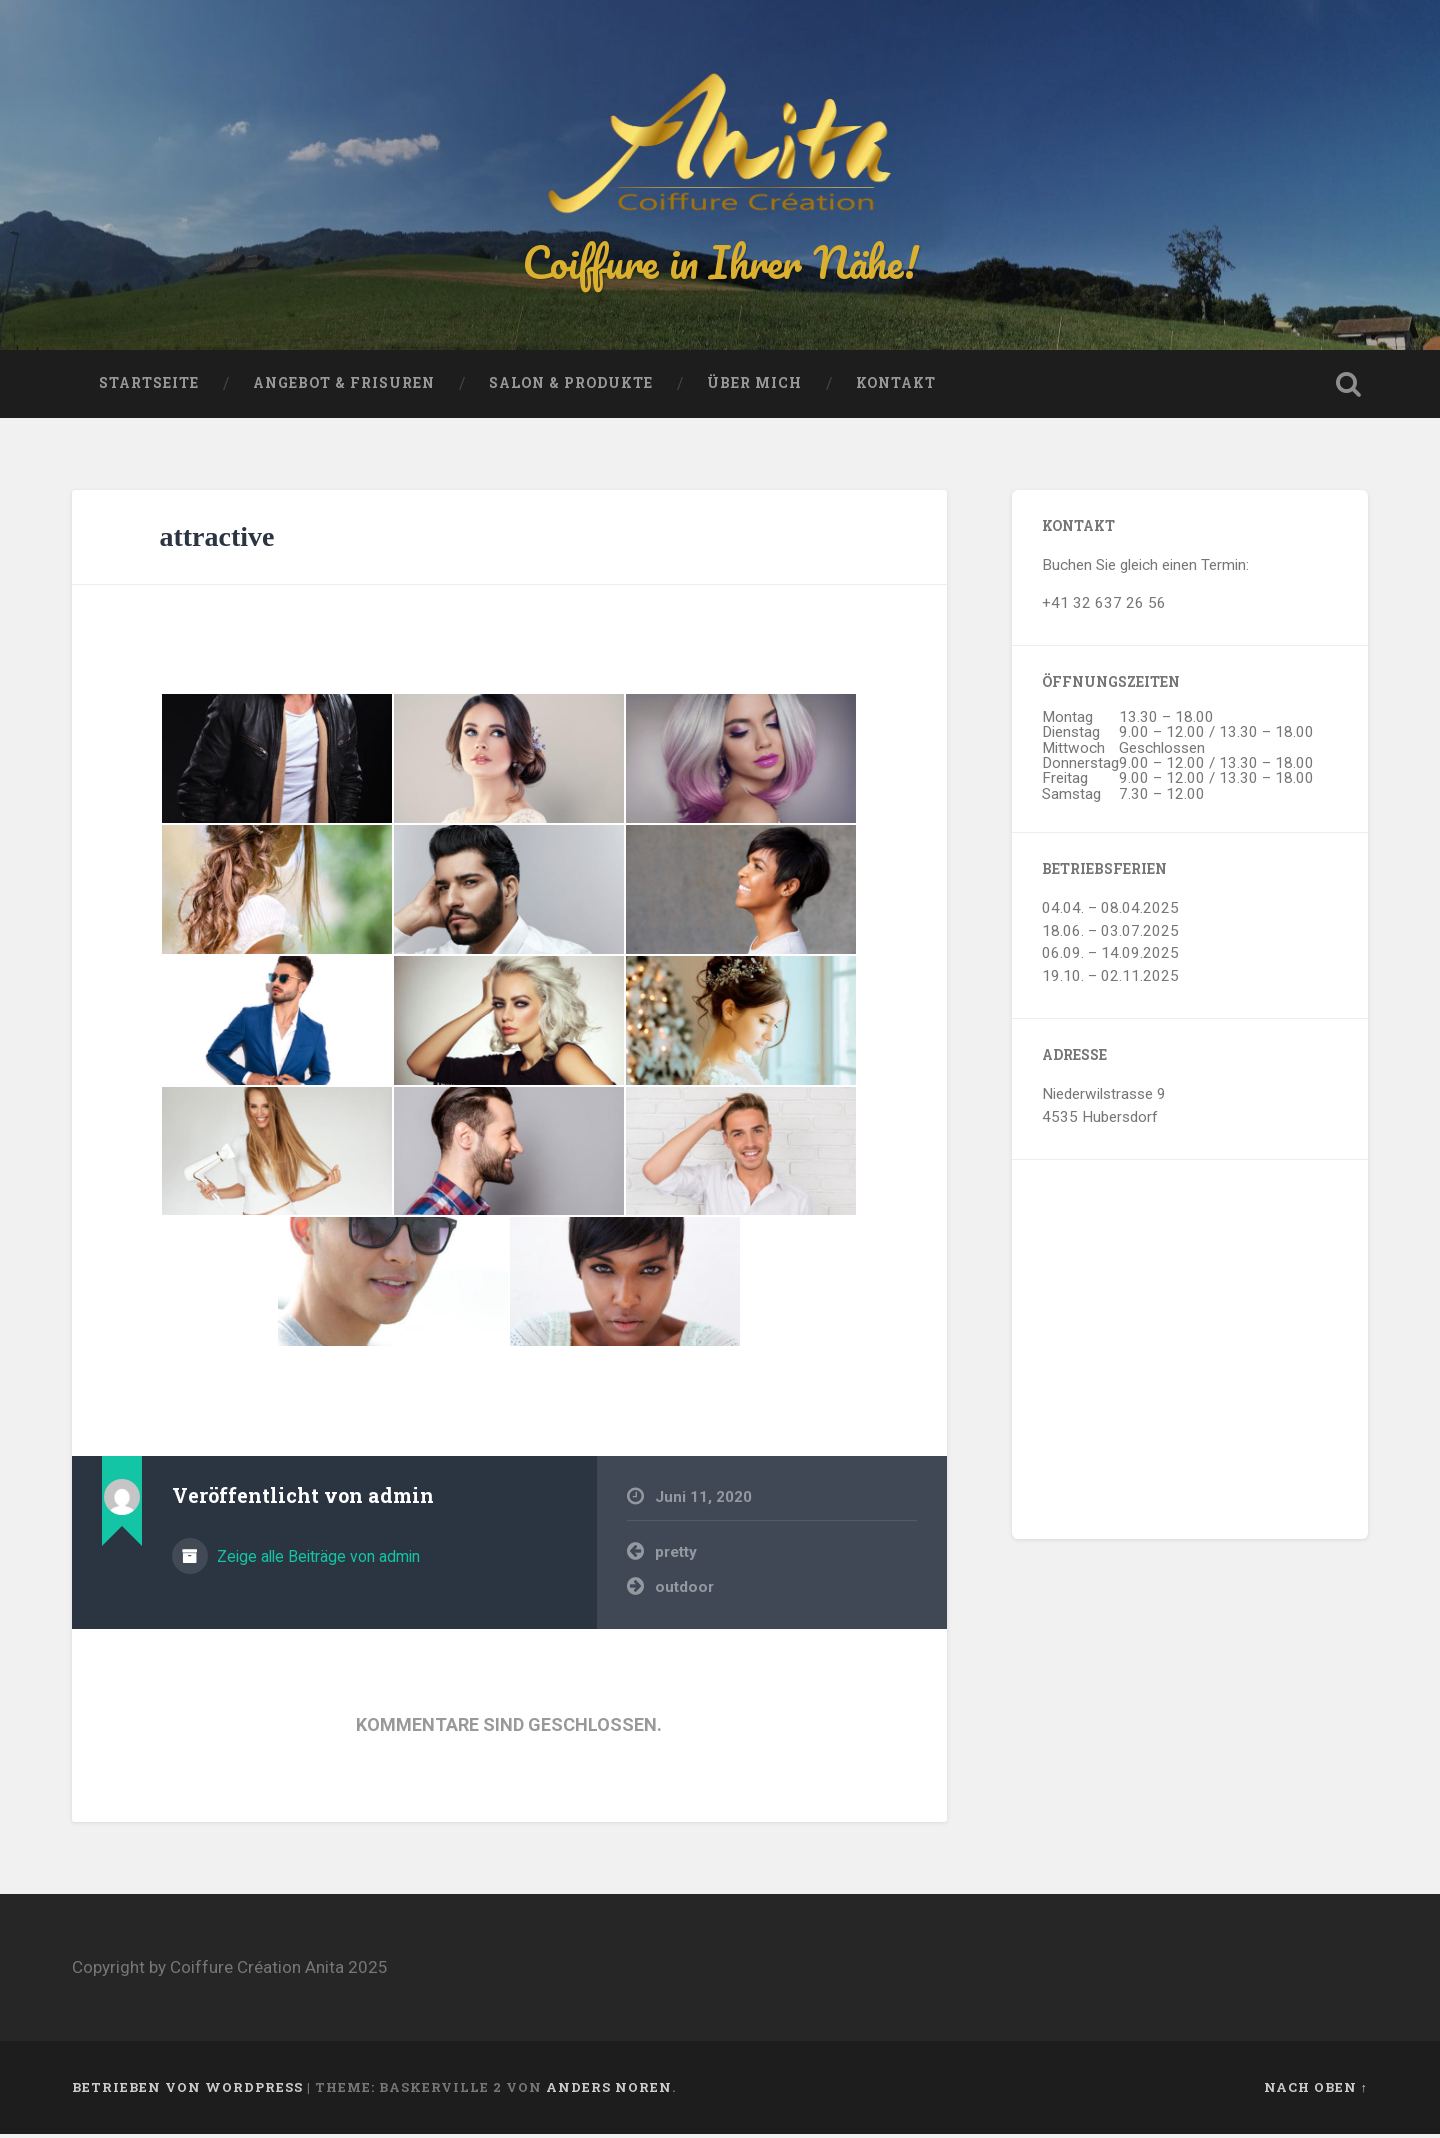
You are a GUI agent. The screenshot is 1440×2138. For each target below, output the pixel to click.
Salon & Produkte (571, 388)
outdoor (684, 1591)
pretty (676, 1557)
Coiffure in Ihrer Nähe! (720, 263)
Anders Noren (609, 2091)
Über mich (754, 388)
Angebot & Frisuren (344, 388)
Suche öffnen (1348, 389)
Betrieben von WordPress (187, 2091)
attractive (216, 541)
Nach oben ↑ (1316, 2091)
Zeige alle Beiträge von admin (316, 1561)
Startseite (149, 388)
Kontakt (896, 388)
